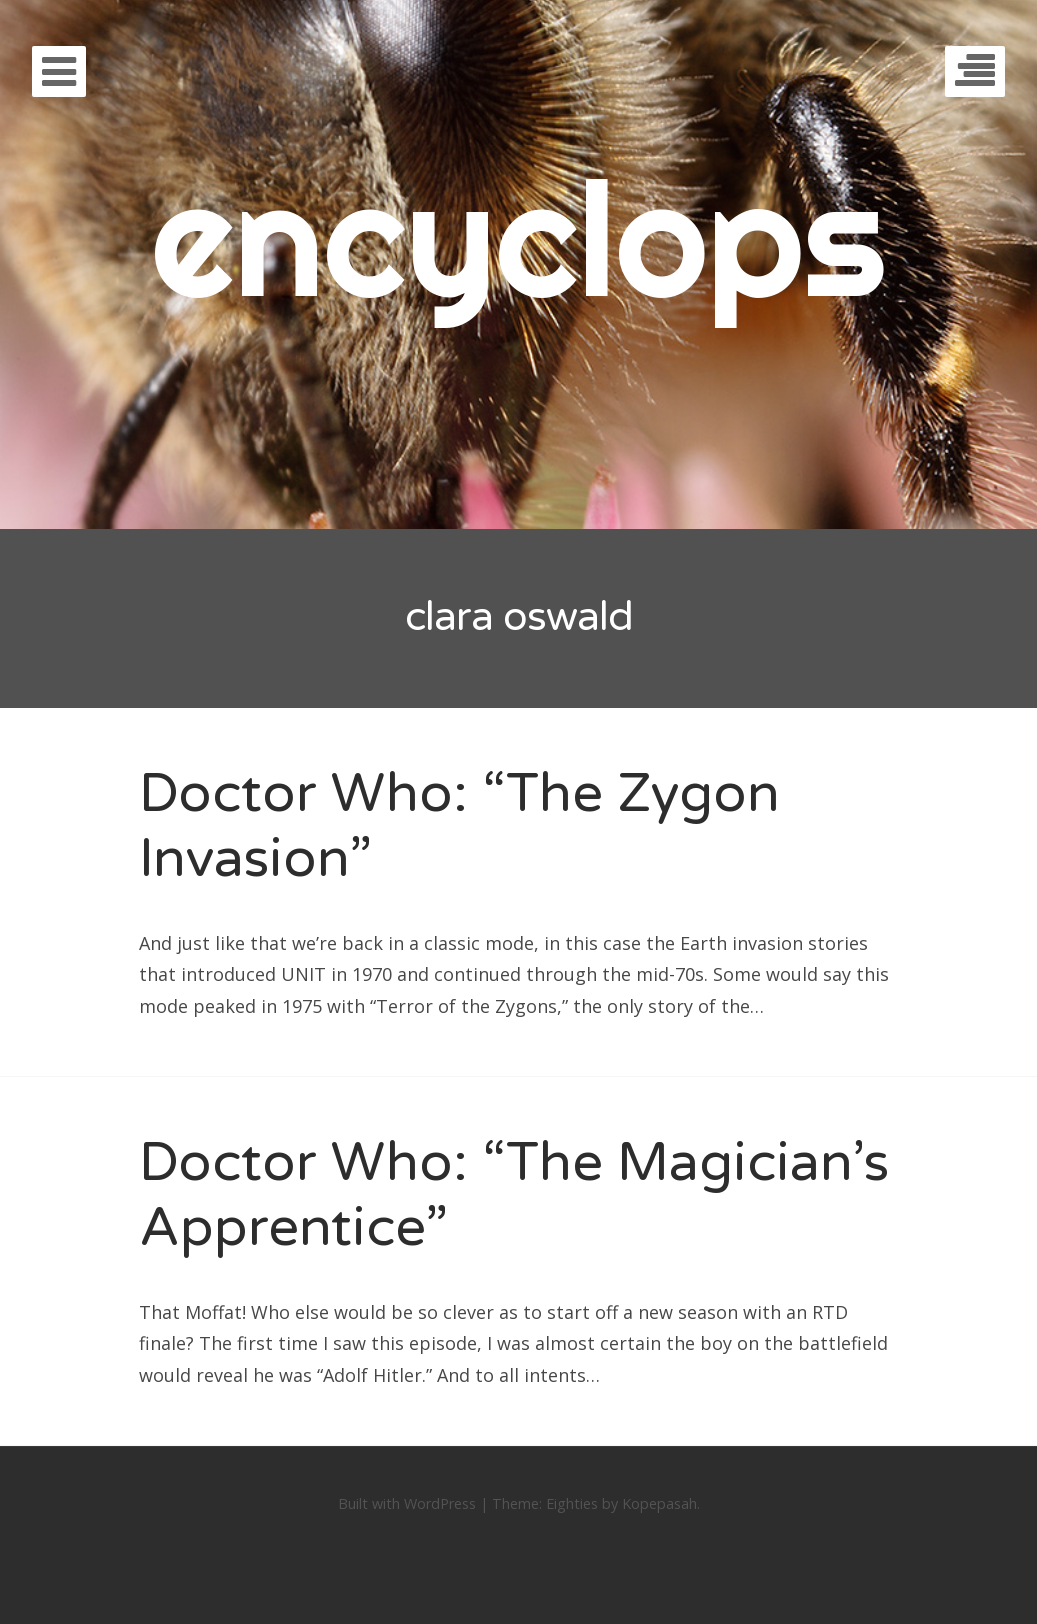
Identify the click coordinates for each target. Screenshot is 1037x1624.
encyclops (518, 237)
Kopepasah (659, 1503)
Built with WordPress (407, 1503)
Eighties (572, 1503)
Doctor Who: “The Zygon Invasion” (459, 826)
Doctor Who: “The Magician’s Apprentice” (514, 1195)
